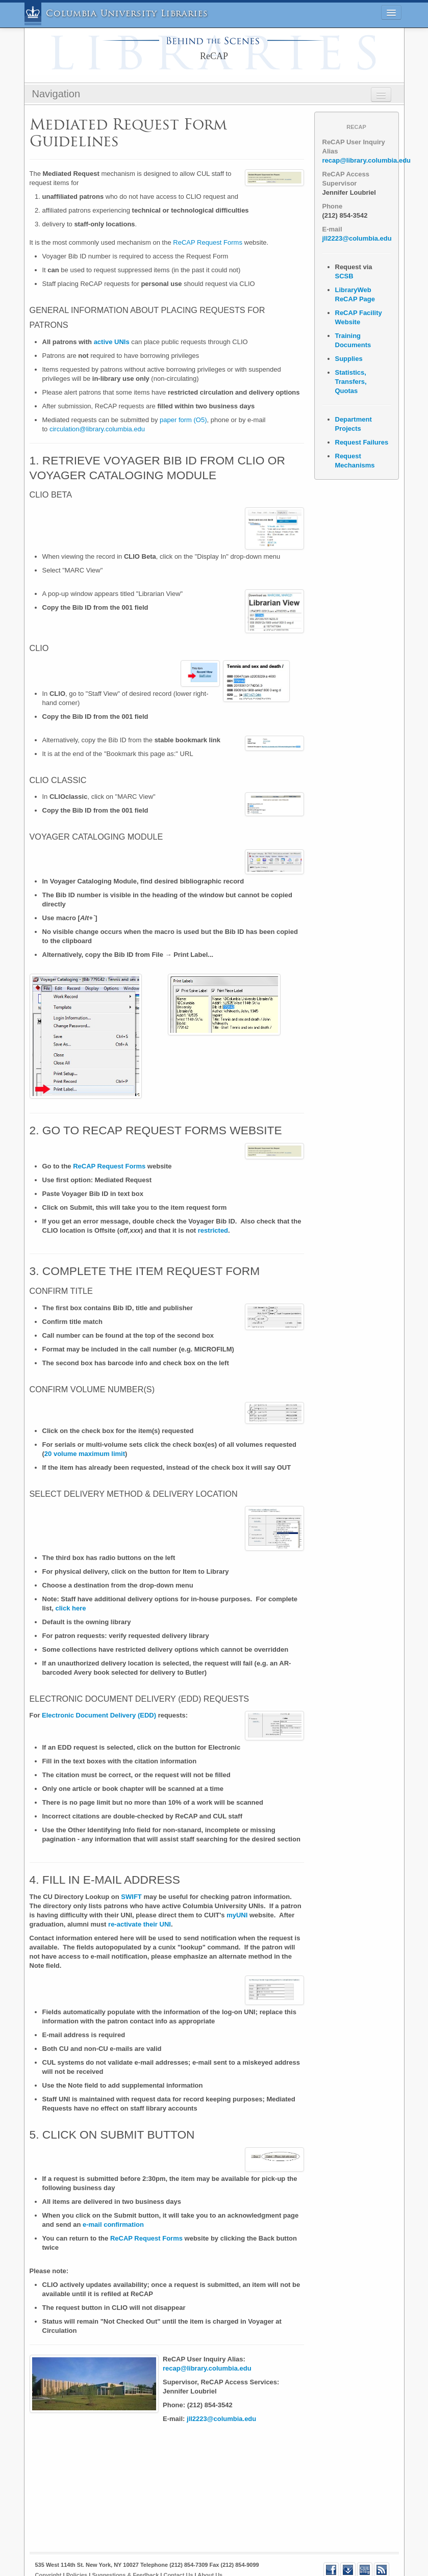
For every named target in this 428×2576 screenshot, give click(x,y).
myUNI (236, 1889)
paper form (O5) (183, 420)
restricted (213, 1205)
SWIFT (131, 1871)
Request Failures (362, 442)
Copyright (48, 2549)
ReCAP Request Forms (207, 242)
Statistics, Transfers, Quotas (351, 382)
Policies (77, 2549)
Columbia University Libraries (127, 13)
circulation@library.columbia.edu (97, 429)
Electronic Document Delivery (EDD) (99, 1690)
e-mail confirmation (113, 2198)
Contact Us (178, 2549)
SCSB (344, 276)
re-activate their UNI (139, 1898)
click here (71, 1582)
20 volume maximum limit (84, 1428)
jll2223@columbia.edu (221, 2393)
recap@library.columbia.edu (207, 2342)
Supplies (349, 358)
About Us (209, 2549)
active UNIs (112, 342)
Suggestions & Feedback (125, 2549)
